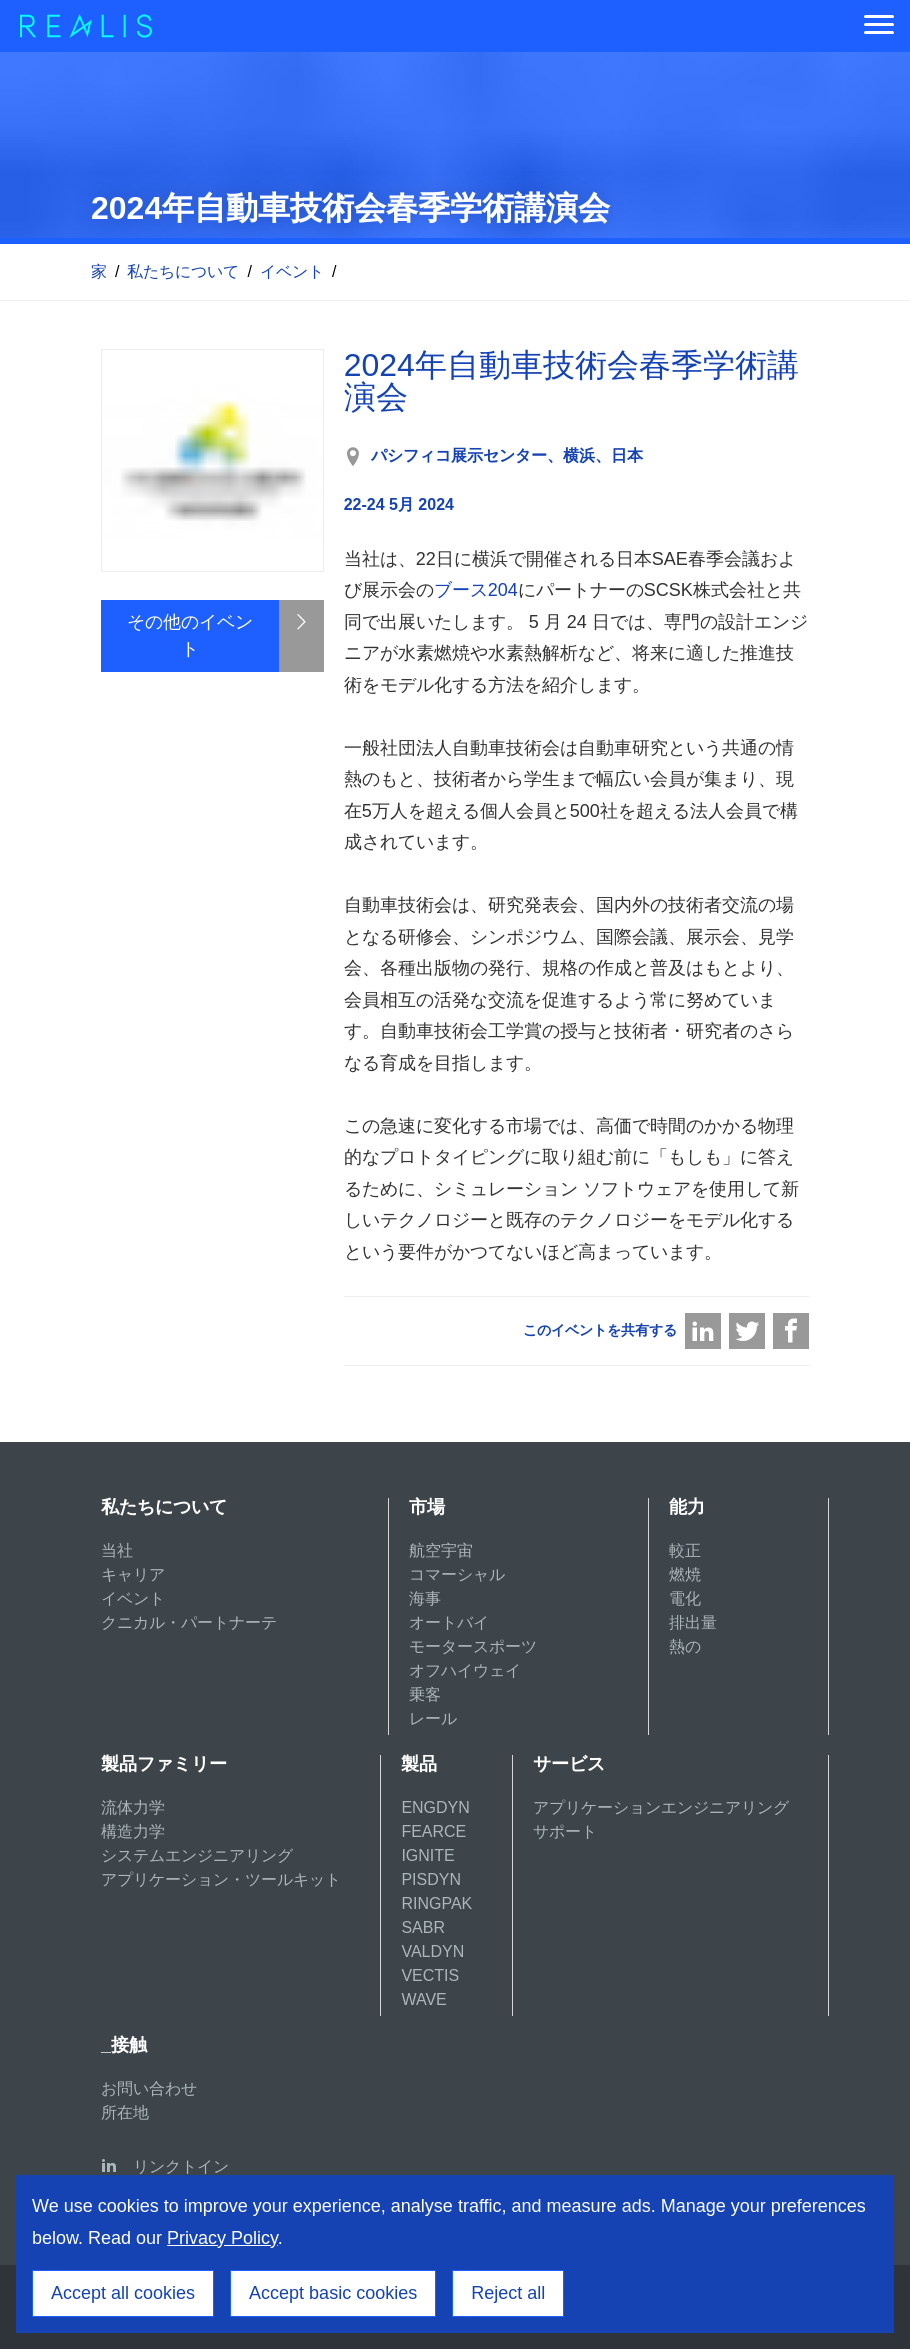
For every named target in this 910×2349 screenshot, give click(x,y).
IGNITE (427, 1855)
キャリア (133, 1574)
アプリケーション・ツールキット (221, 1879)
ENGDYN (435, 1807)
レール (433, 1718)
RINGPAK (436, 1903)
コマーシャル (457, 1574)
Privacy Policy (222, 2238)
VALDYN (432, 1951)
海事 (425, 1598)
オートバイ (449, 1622)
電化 (685, 1598)
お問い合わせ (149, 2088)
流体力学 (133, 1807)
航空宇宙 (441, 1550)
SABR (423, 1927)
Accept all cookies (123, 2293)
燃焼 (685, 1574)
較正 (685, 1550)
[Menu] (879, 26)
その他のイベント (190, 635)
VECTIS (430, 1975)
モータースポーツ (473, 1646)
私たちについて (183, 271)
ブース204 (476, 590)
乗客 (425, 1694)
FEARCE (433, 1831)
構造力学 (133, 1831)
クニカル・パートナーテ (189, 1622)
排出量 (693, 1622)
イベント (292, 271)
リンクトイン (181, 2166)
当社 (117, 1550)
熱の (685, 1646)
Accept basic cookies (333, 2293)
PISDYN (431, 1879)
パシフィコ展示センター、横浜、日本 (507, 455)
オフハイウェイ (465, 1670)
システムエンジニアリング (197, 1855)
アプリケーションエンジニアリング (661, 1807)
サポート (565, 1831)
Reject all (508, 2293)
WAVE (423, 1999)
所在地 (125, 2112)
